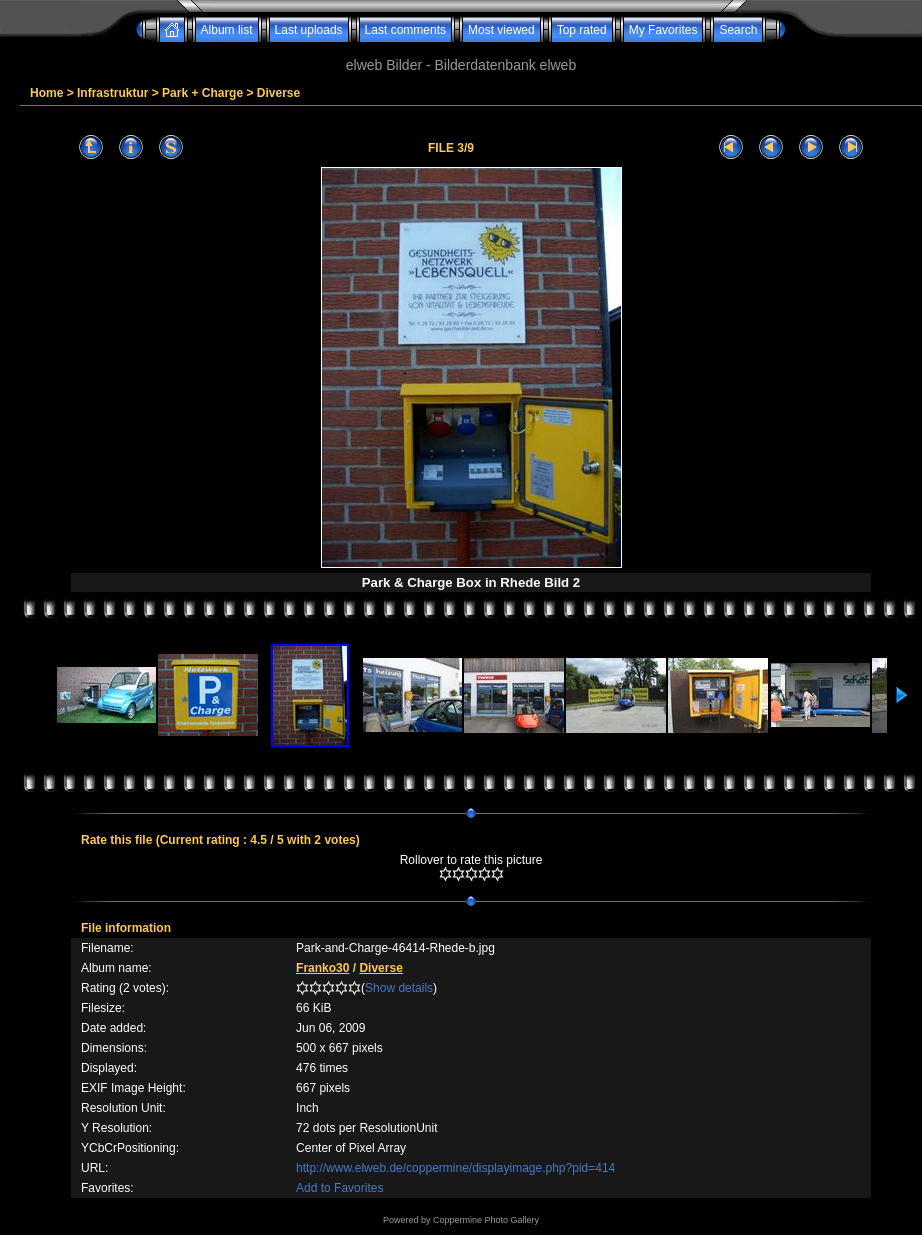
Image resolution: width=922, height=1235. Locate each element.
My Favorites (663, 30)
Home (46, 93)
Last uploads (309, 30)
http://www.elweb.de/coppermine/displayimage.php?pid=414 (455, 1168)
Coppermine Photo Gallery (486, 1220)
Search (738, 30)
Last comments (405, 30)
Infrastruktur (112, 93)
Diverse (278, 93)
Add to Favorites (339, 1188)
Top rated (582, 30)
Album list (227, 30)
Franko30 (322, 968)
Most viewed (501, 30)
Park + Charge (202, 93)
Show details (399, 988)
